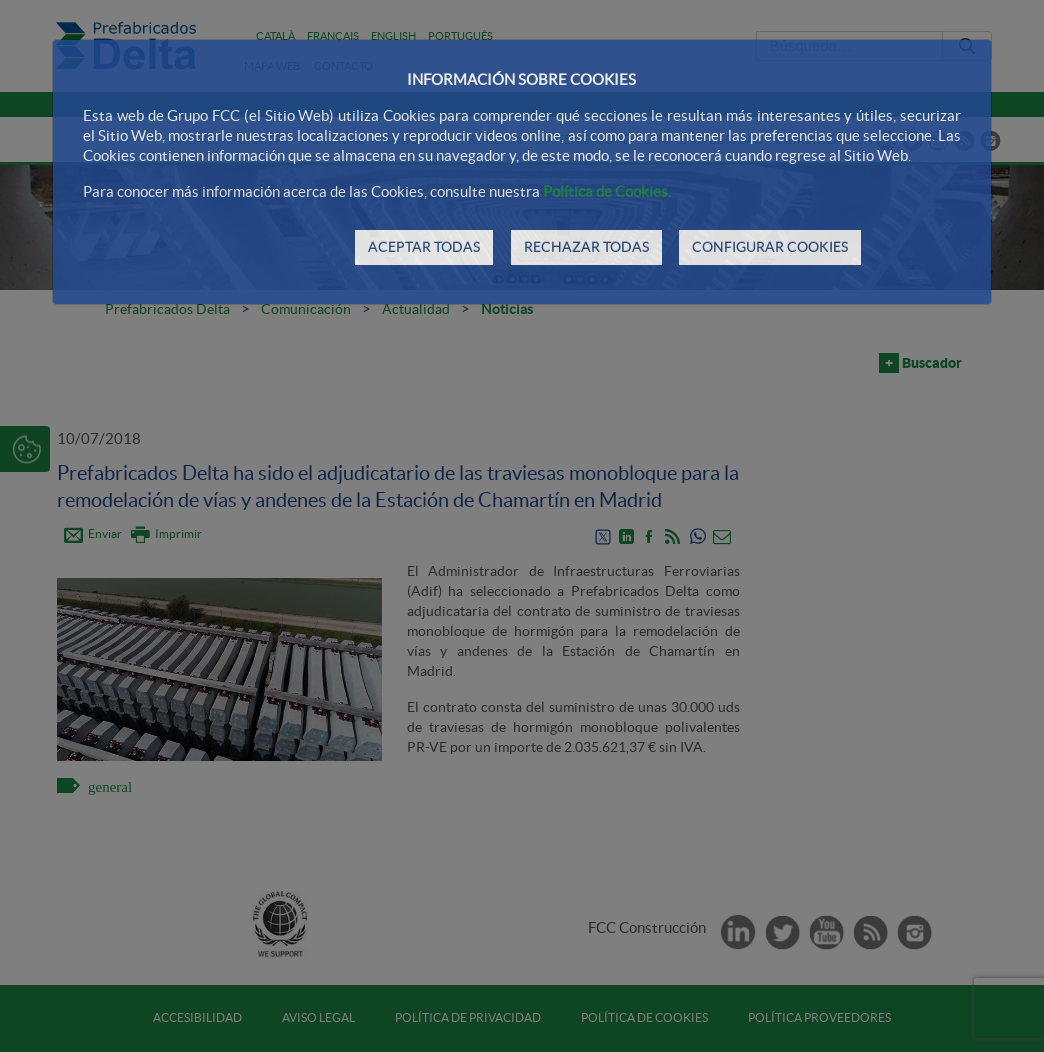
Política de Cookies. (607, 191)
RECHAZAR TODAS (586, 247)
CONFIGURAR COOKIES (770, 247)
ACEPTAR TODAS (424, 247)
